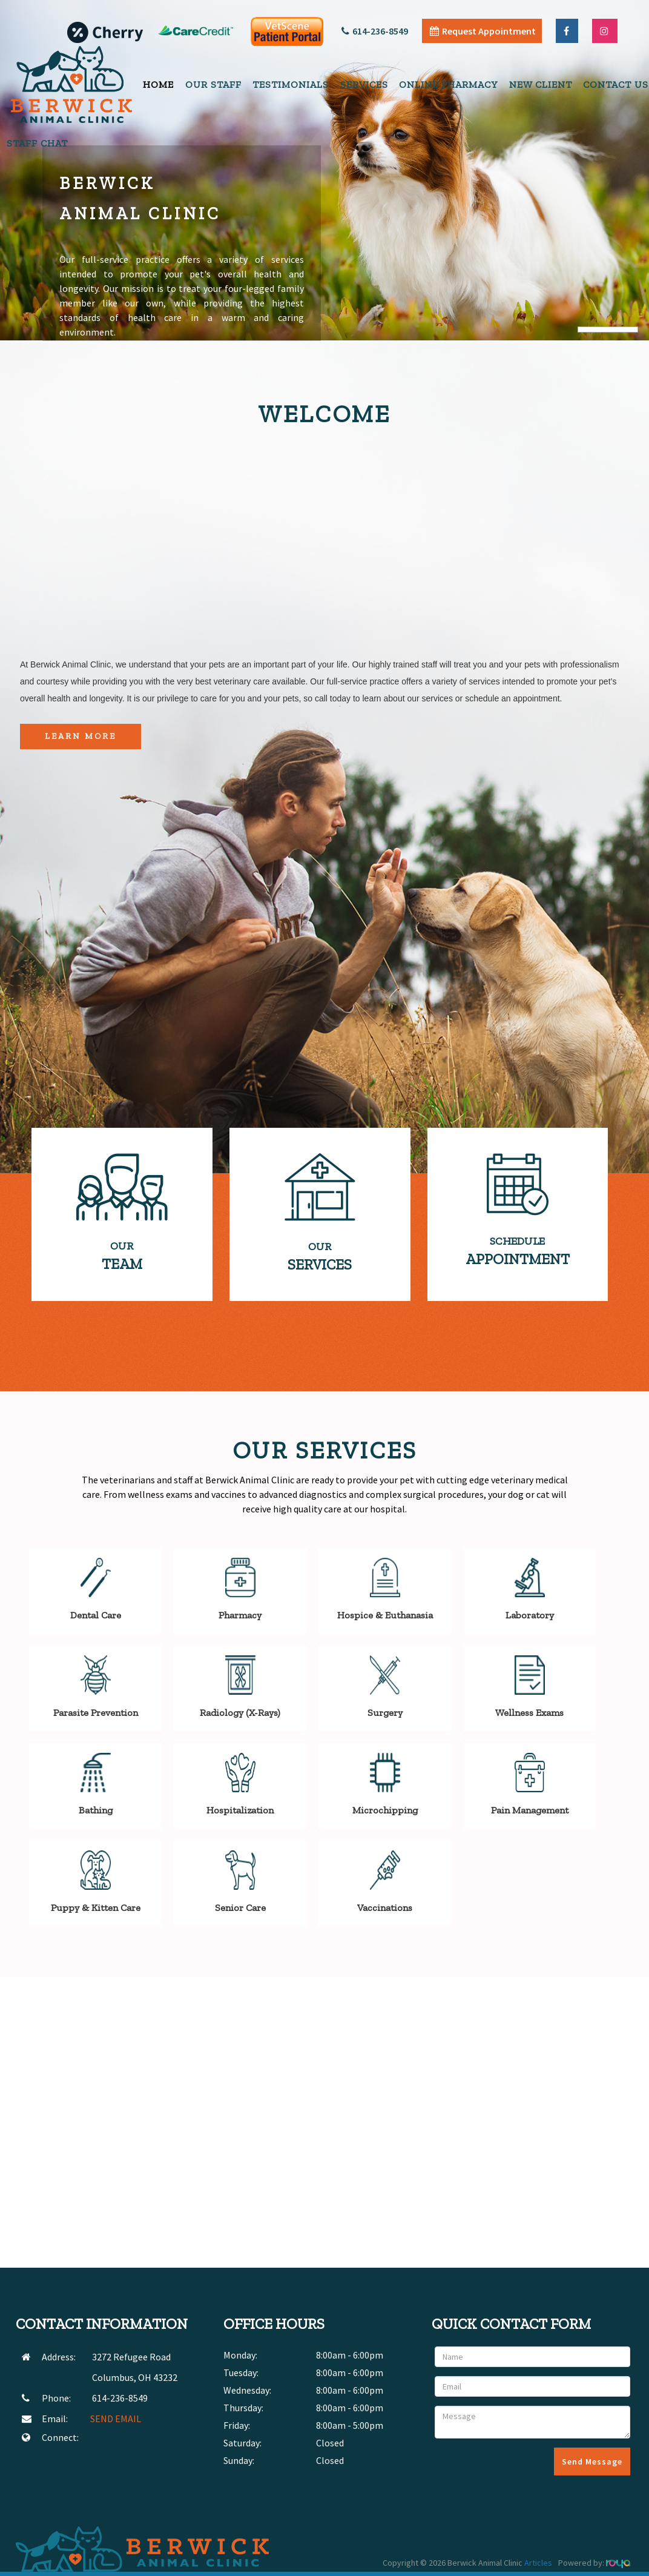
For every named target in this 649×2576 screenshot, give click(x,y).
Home (158, 84)
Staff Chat (37, 143)
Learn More (80, 736)
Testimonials (290, 84)
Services (364, 84)
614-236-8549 (374, 31)
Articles (538, 2562)
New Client (540, 84)
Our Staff (213, 84)
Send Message (592, 2461)
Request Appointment (483, 31)
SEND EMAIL (115, 2418)
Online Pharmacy (448, 84)
